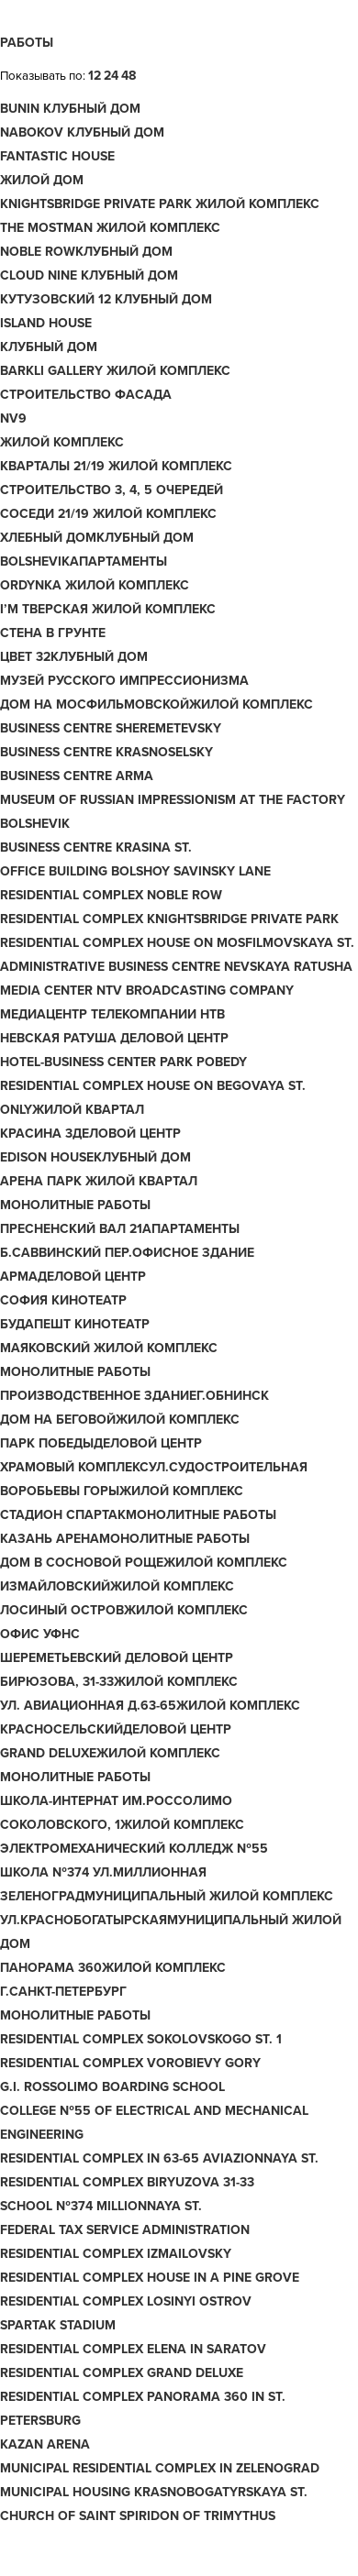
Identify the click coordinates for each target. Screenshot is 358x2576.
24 (111, 75)
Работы (26, 42)
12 (94, 75)
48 (128, 75)
